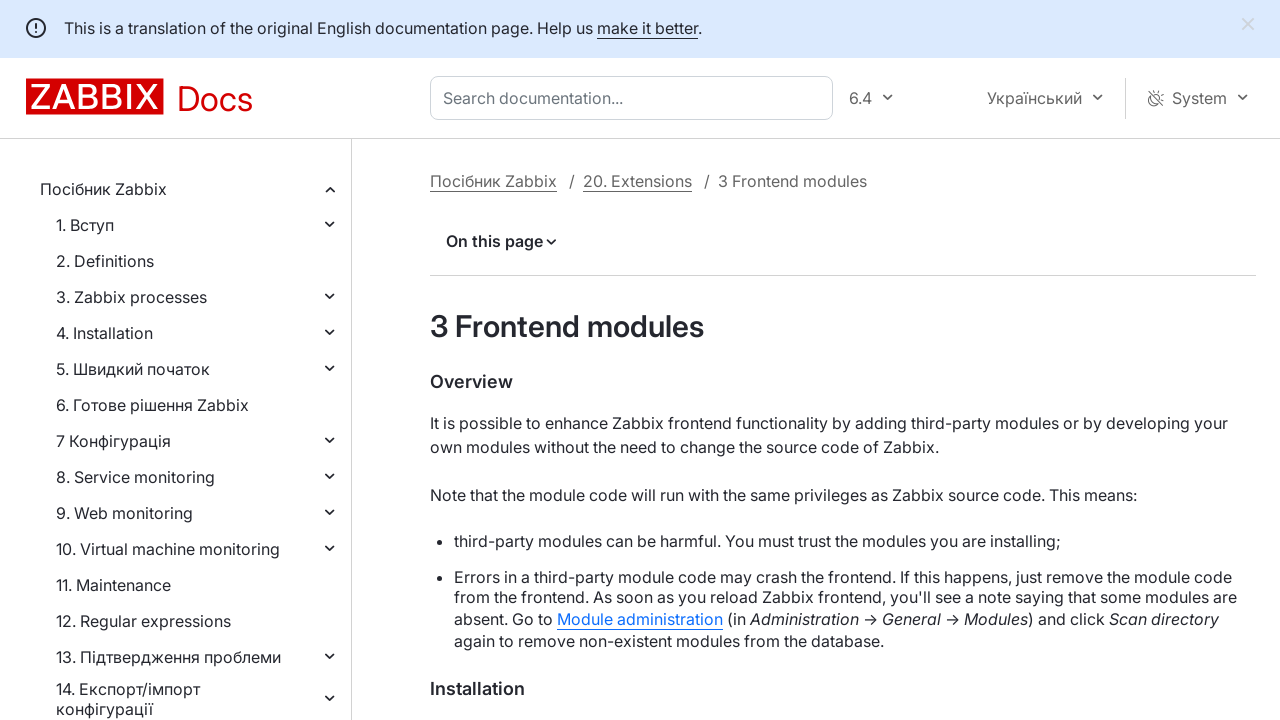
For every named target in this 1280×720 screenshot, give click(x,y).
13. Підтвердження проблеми (168, 657)
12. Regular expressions (143, 621)
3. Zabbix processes (131, 297)
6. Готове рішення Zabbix (152, 405)
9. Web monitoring (124, 513)
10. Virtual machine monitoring (168, 549)
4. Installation (104, 333)
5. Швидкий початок (133, 369)
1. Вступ (85, 225)
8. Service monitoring (135, 477)
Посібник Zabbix (103, 189)
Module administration (640, 619)
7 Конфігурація (113, 441)
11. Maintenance (113, 585)
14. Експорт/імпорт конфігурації (128, 699)
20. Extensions (637, 181)
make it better (647, 28)
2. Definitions (105, 261)
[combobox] (635, 98)
